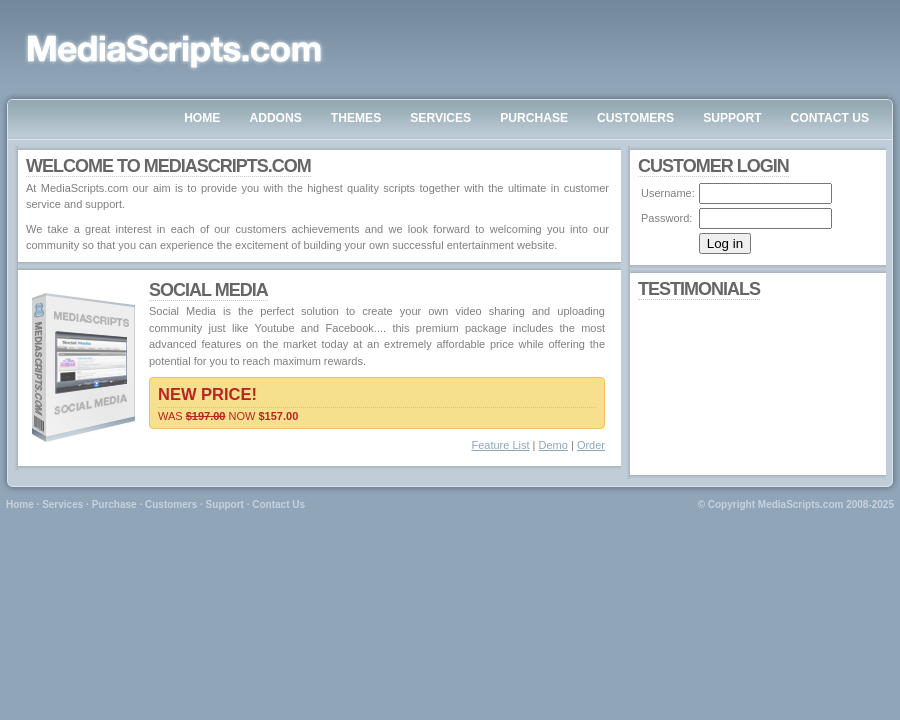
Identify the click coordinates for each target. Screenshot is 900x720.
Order (591, 445)
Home (20, 504)
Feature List (500, 445)
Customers (171, 504)
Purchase (114, 504)
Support (225, 504)
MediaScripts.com (801, 504)
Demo (553, 445)
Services (62, 504)
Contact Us (278, 504)
